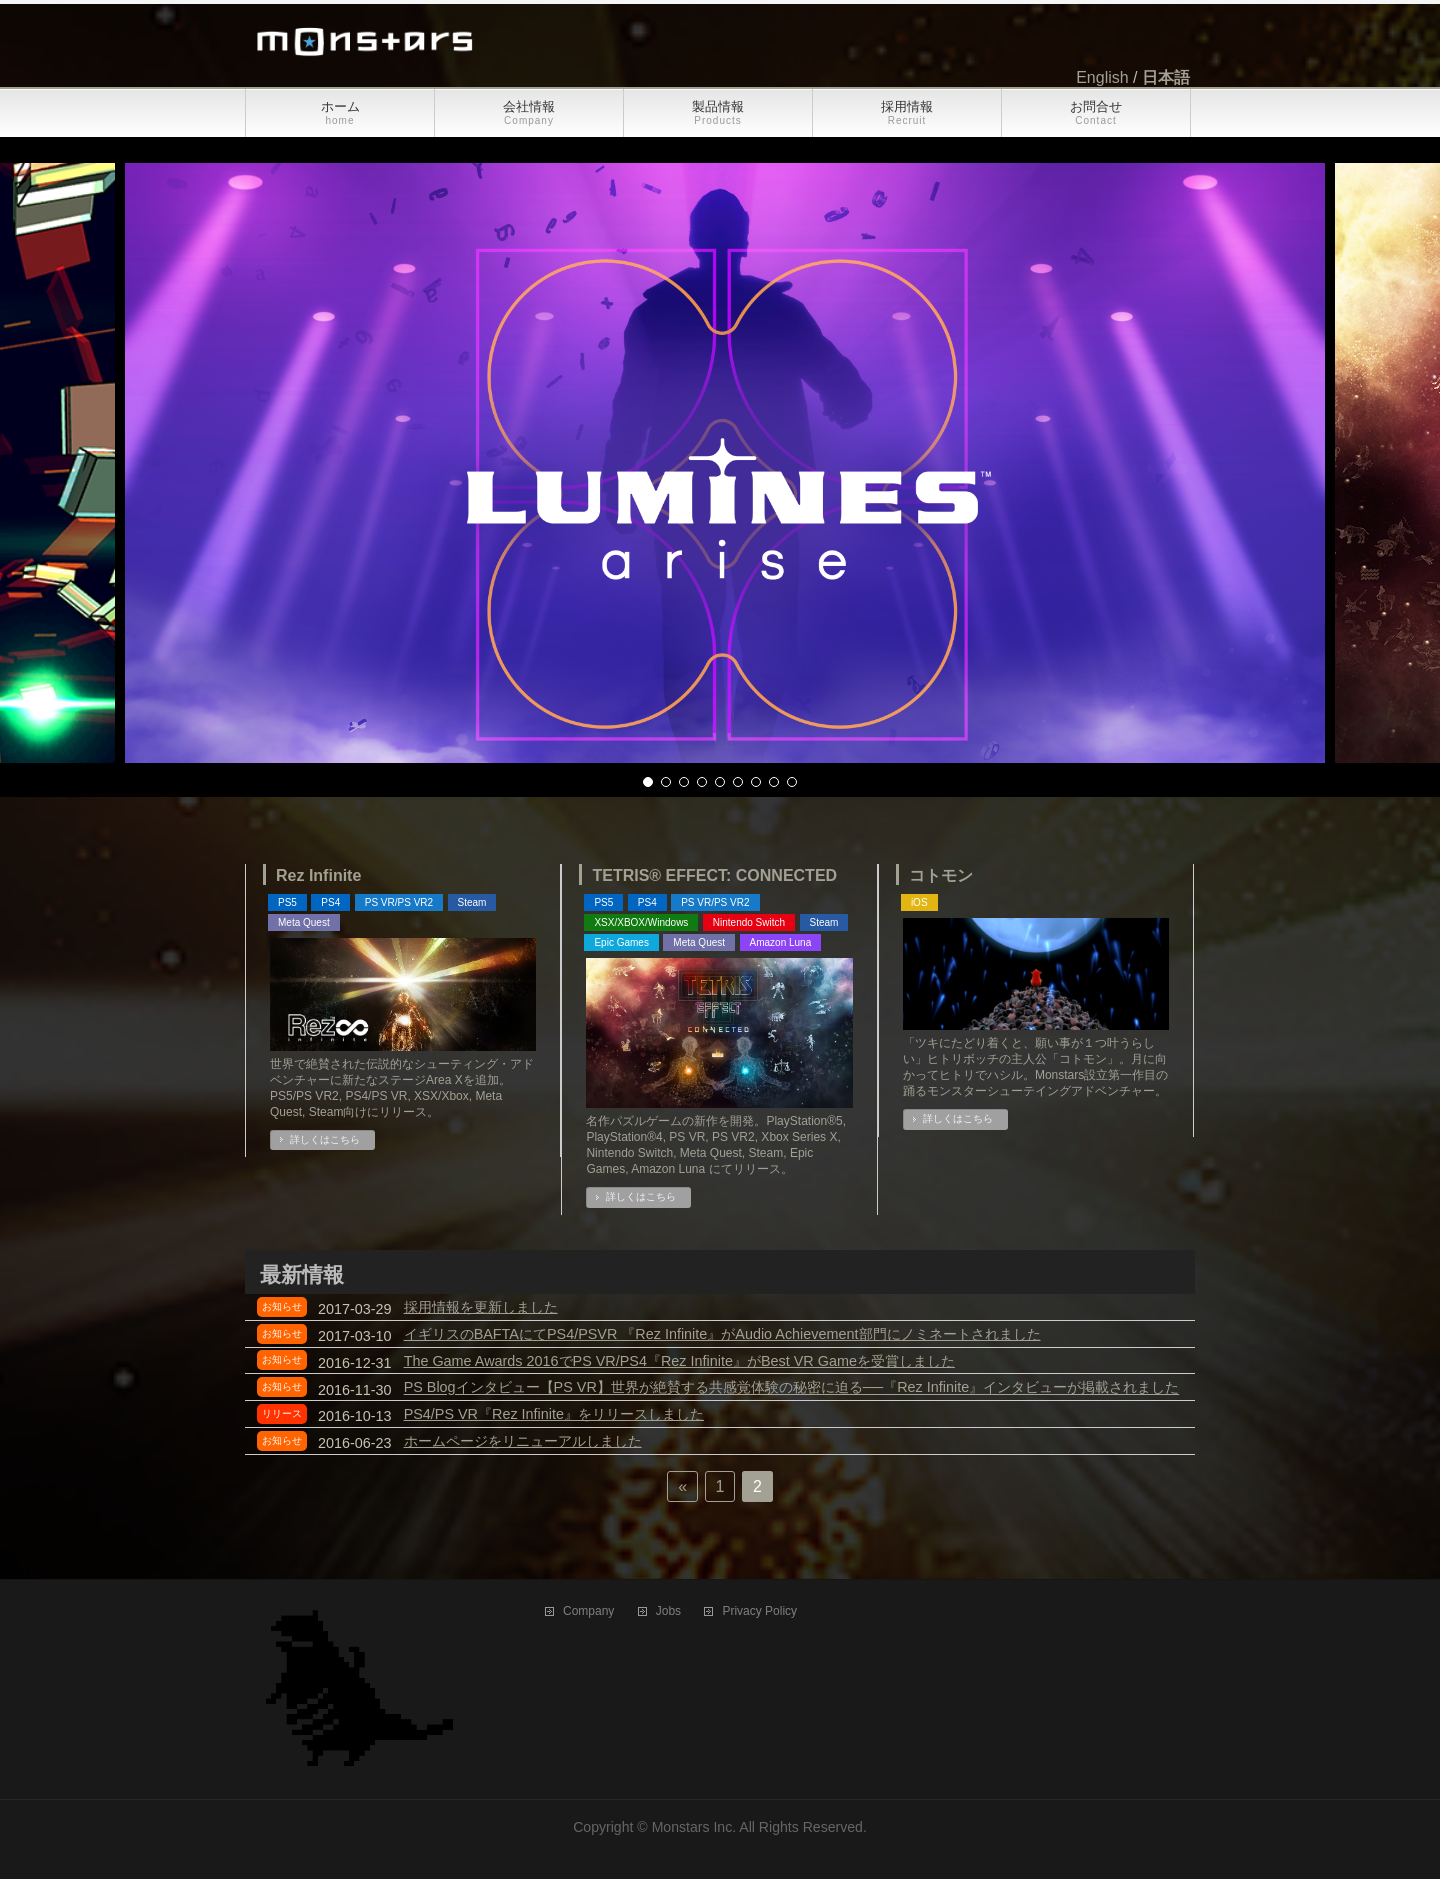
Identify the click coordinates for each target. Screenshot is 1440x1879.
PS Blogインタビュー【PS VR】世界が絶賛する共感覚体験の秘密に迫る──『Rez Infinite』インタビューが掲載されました (792, 1388)
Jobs (668, 1611)
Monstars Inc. (694, 1827)
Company (588, 1611)
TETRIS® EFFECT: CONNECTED (714, 875)
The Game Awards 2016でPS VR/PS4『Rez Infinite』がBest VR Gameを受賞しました (679, 1361)
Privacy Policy (759, 1611)
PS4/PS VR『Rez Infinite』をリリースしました (554, 1414)
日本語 (1166, 77)
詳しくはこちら (325, 1139)
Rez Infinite (318, 875)
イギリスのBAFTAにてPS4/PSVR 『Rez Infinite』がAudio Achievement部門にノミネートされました (722, 1334)
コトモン (941, 875)
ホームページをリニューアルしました (523, 1441)
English (1102, 77)
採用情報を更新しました (481, 1307)
